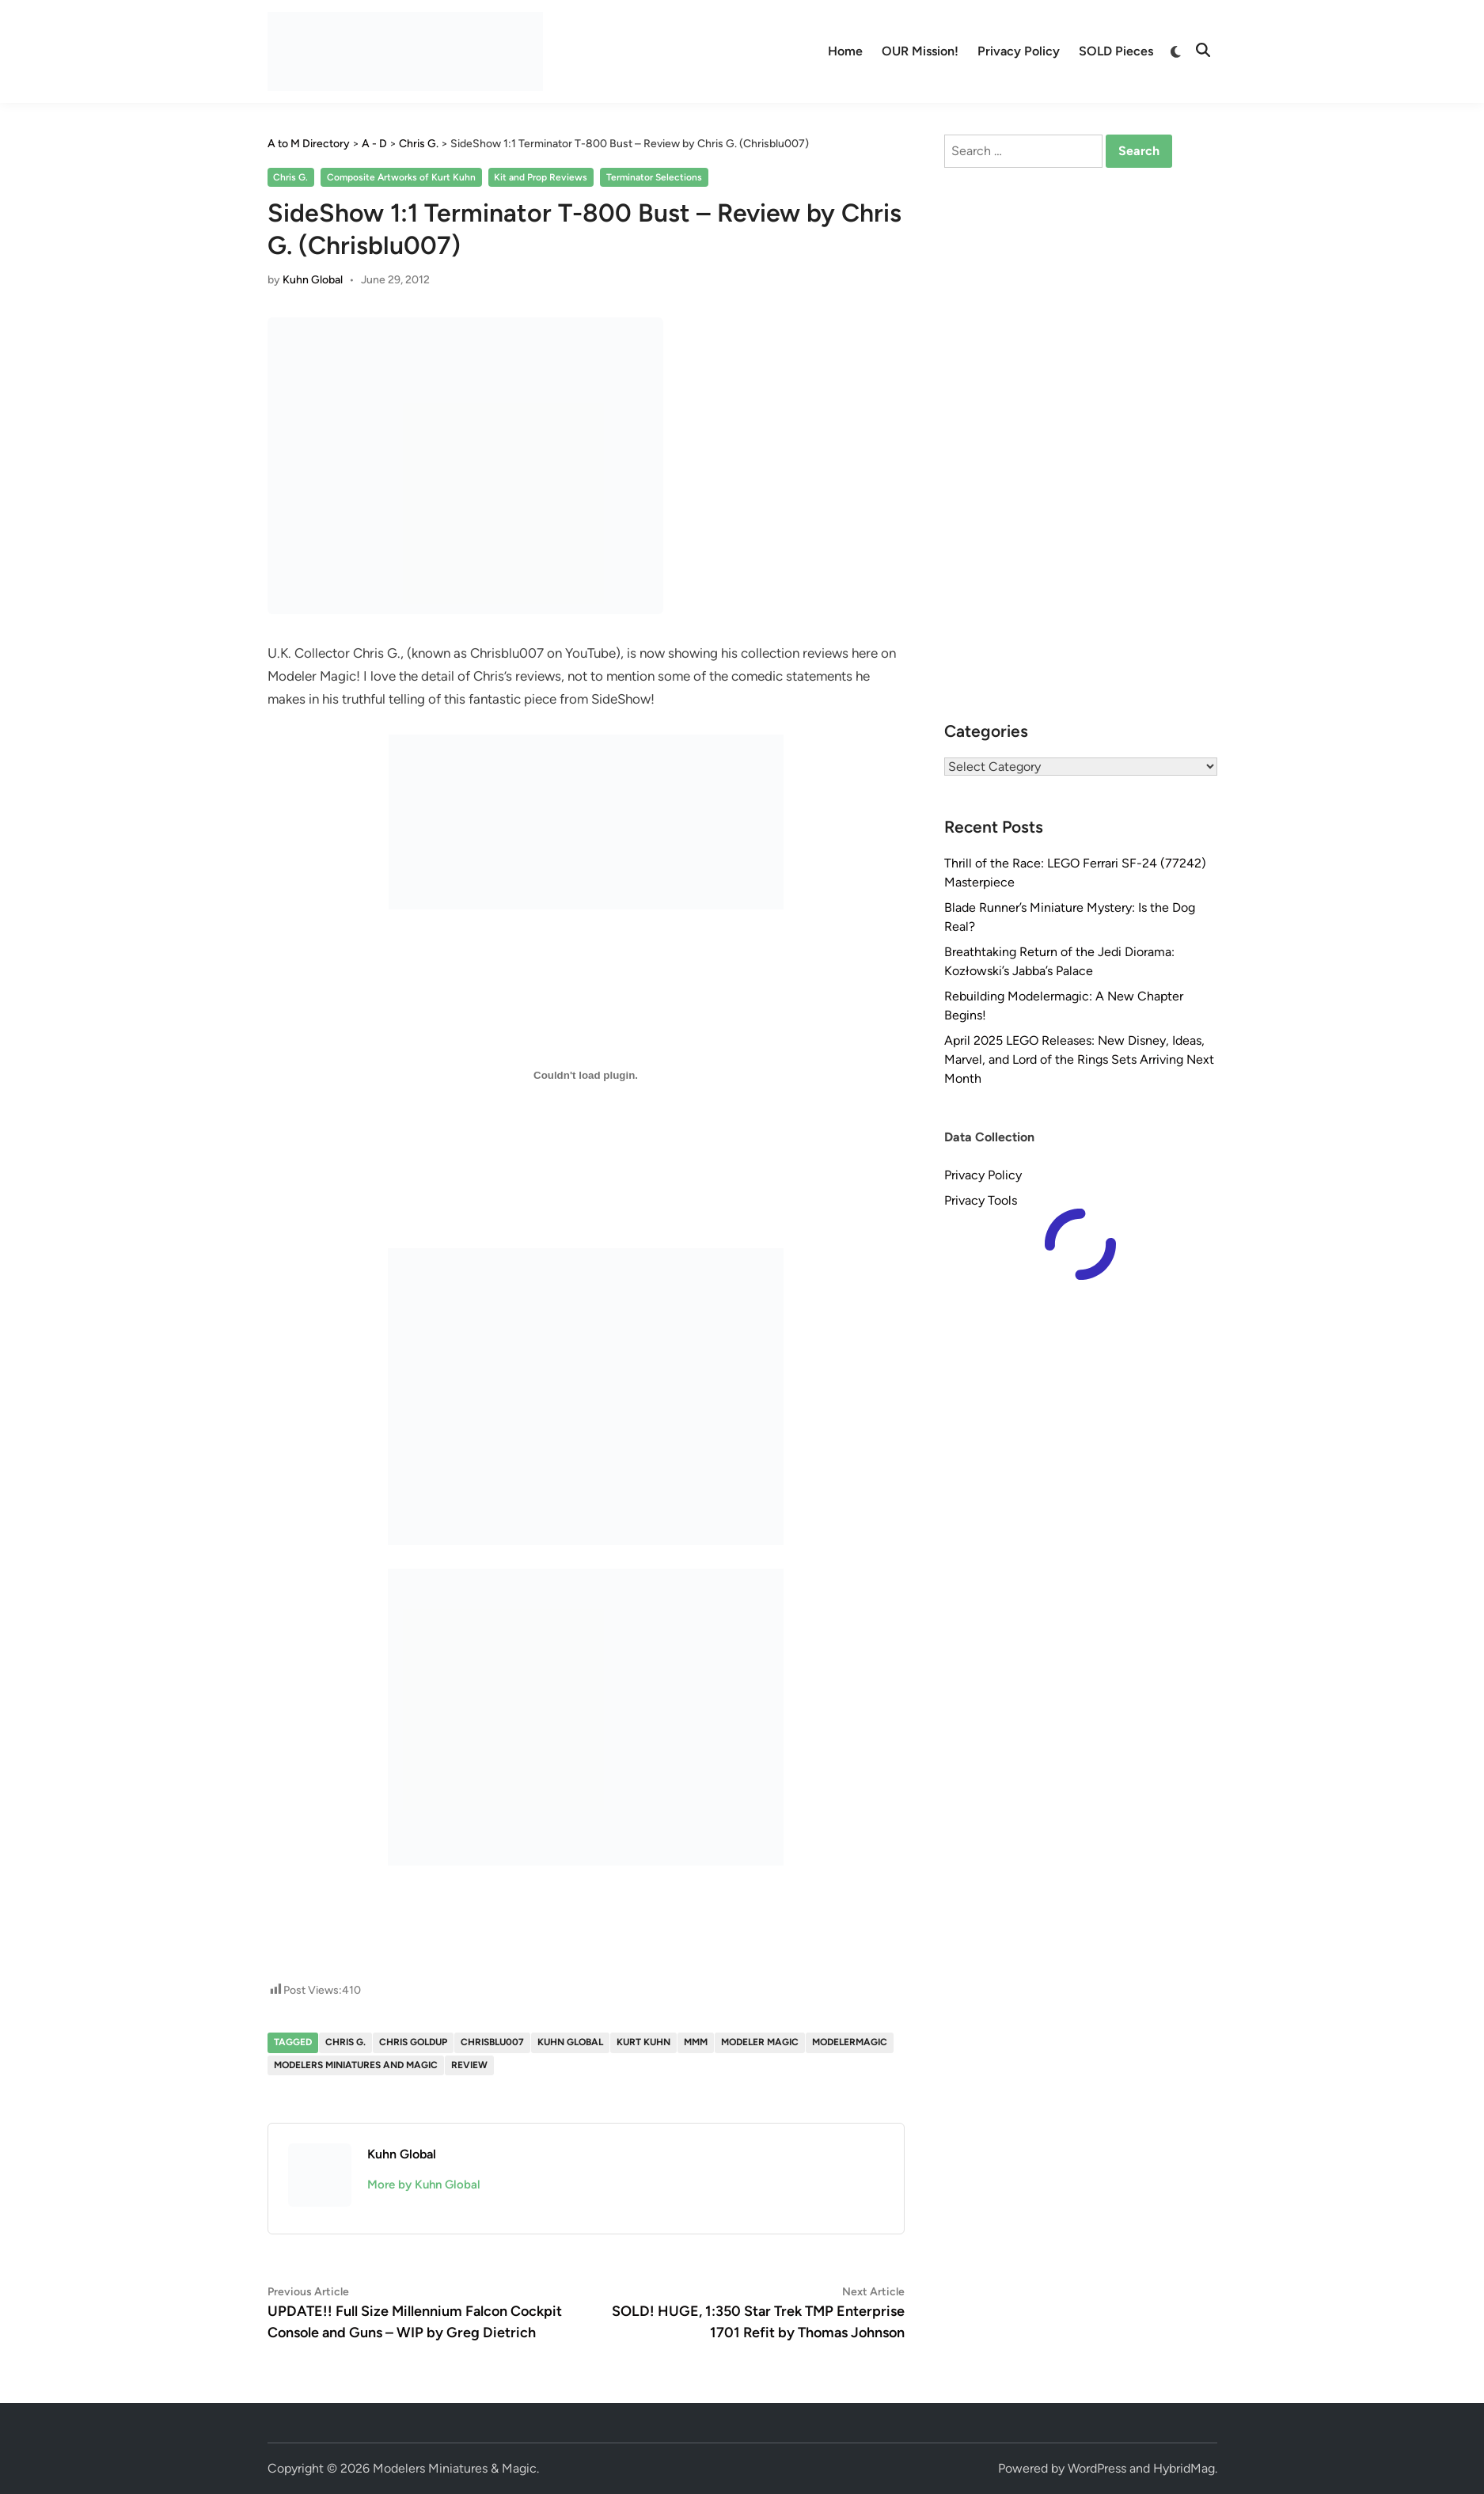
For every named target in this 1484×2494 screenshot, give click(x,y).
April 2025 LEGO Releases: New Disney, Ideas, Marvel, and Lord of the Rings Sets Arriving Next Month (1079, 1059)
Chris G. (290, 177)
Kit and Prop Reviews (540, 177)
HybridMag (1184, 2468)
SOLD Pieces (1116, 51)
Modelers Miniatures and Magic (356, 2065)
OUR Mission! (920, 51)
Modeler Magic (760, 2042)
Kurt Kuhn (643, 2042)
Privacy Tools (980, 1200)
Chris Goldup (413, 2042)
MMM (696, 2042)
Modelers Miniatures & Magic (455, 2468)
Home (845, 51)
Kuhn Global (313, 280)
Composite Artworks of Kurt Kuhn (401, 177)
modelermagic (849, 2042)
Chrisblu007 (492, 2042)
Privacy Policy (1018, 51)
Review (469, 2065)
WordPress (1097, 2468)
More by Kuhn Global (423, 2184)
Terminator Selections (654, 177)
